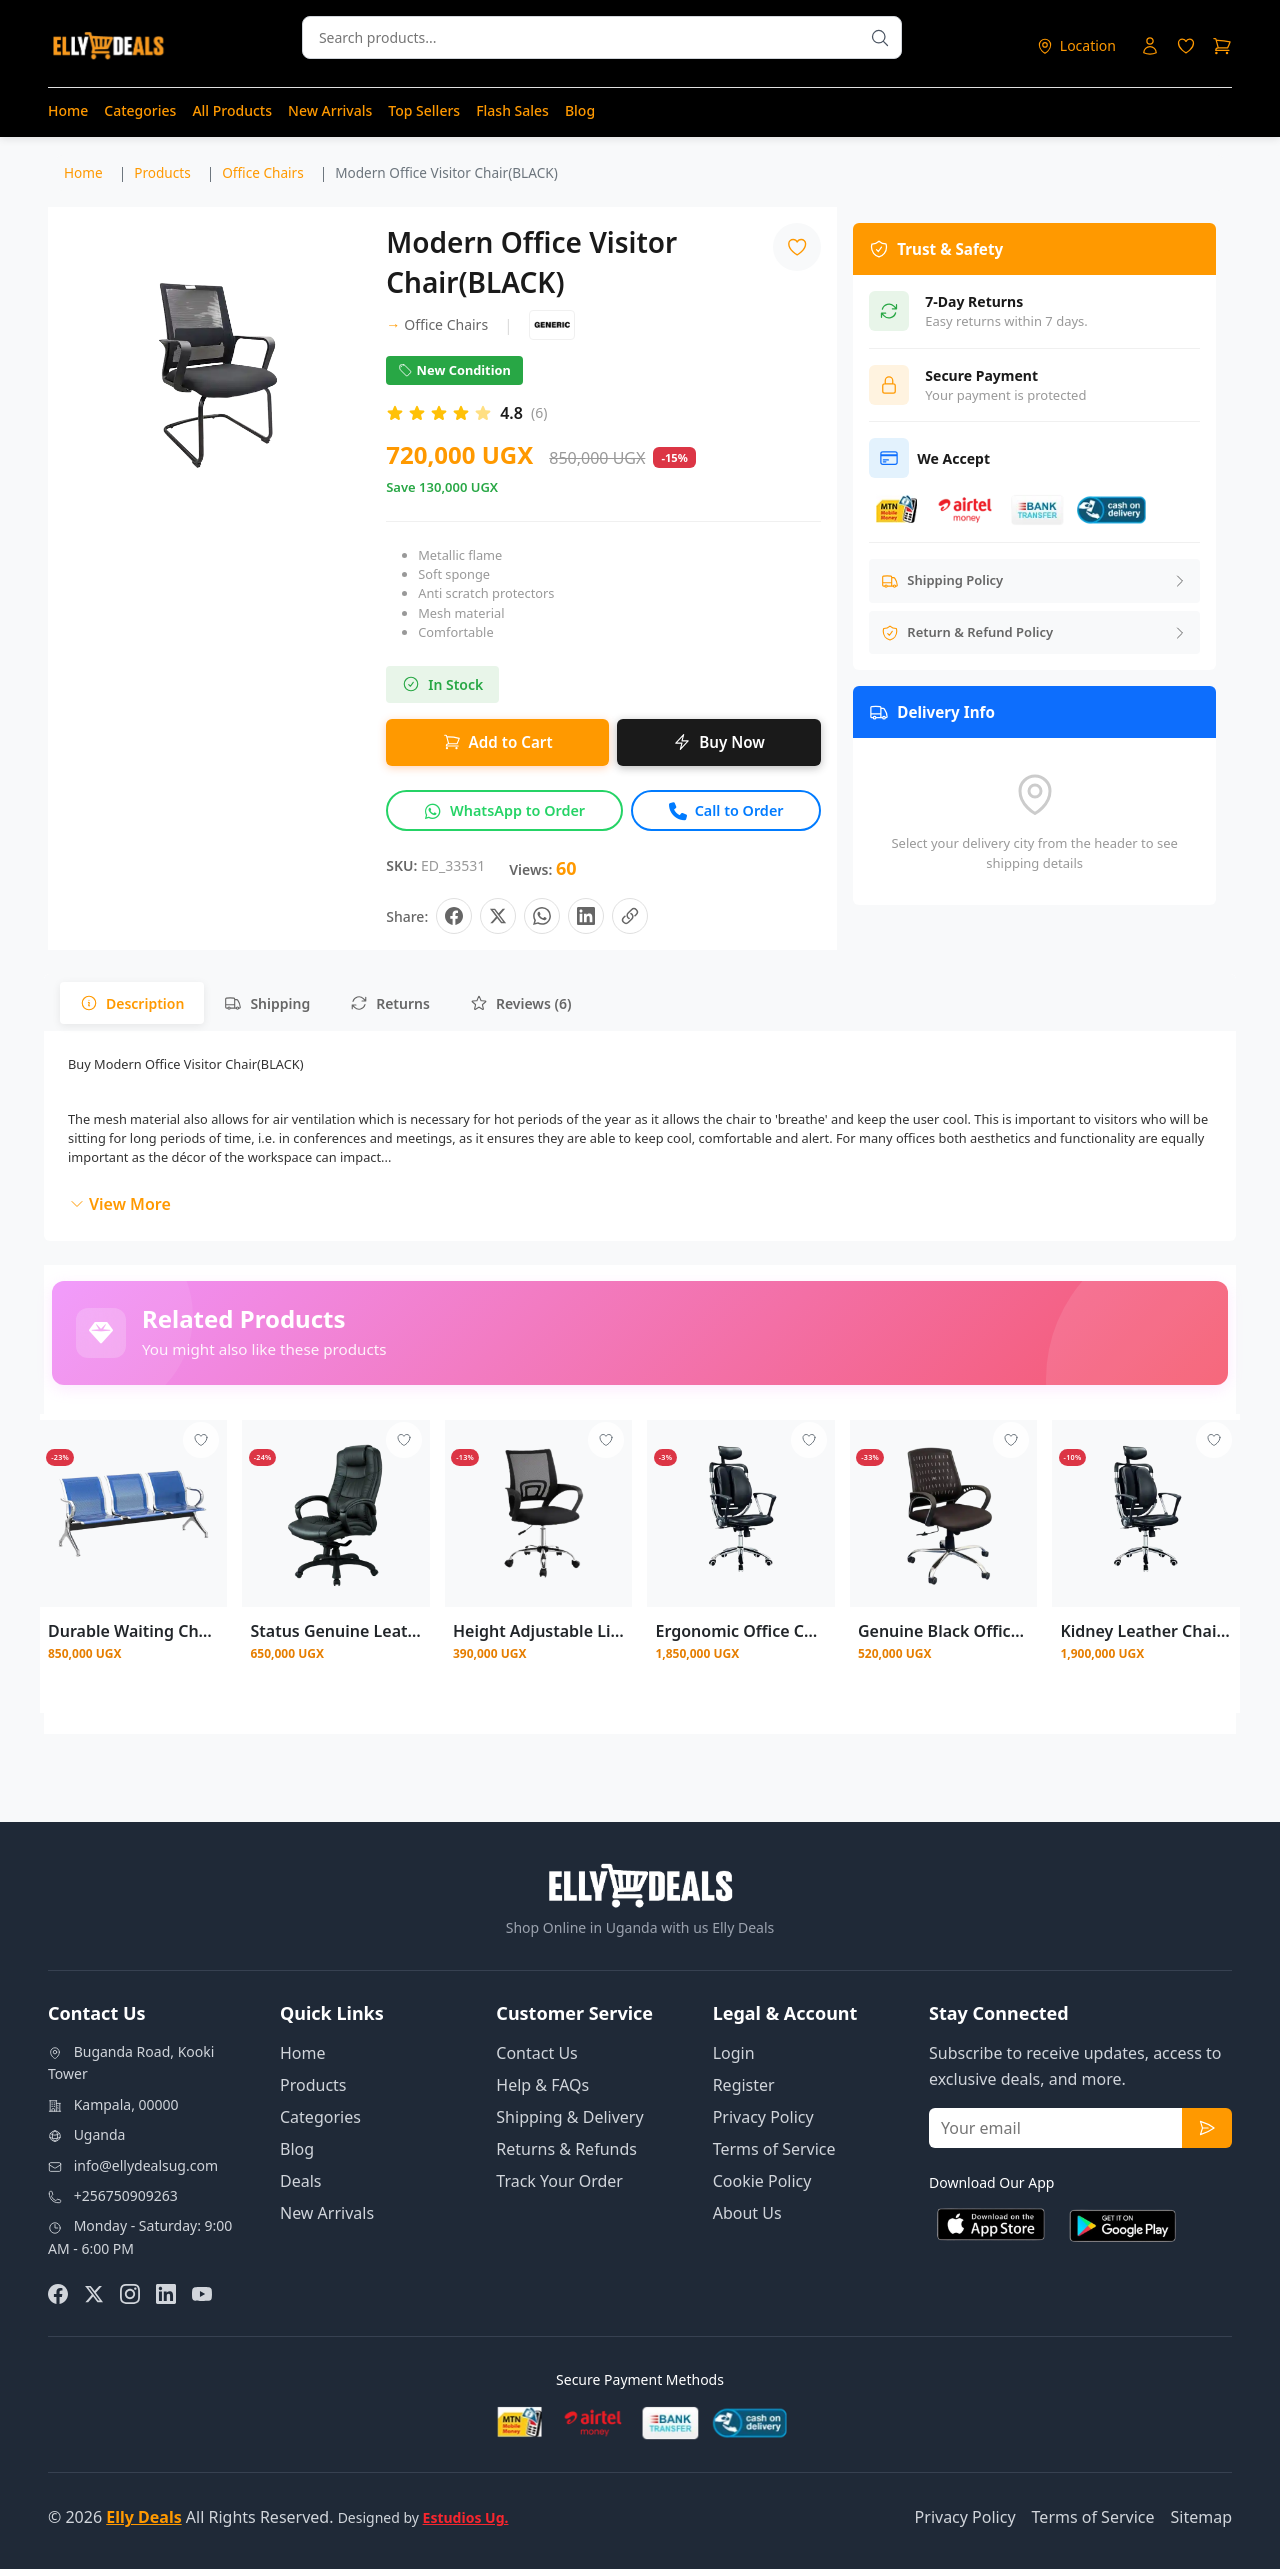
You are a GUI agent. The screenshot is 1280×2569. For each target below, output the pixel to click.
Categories (140, 110)
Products (313, 2085)
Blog (580, 110)
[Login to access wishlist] (1186, 46)
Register (744, 2085)
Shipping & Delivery (569, 2117)
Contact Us (536, 2053)
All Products (232, 110)
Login (734, 2053)
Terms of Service (774, 2149)
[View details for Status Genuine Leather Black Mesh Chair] (335, 1513)
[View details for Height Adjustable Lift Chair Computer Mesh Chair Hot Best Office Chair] (538, 1513)
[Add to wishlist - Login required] (201, 1440)
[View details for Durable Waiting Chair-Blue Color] (133, 1513)
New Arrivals (330, 110)
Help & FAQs (542, 2085)
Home (68, 110)
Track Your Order (559, 2181)
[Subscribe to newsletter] (1207, 2128)
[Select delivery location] (1076, 45)
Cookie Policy (762, 2181)
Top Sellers (424, 110)
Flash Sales (512, 110)
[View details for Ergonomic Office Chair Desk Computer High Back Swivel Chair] (740, 1513)
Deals (300, 2181)
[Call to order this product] (726, 811)
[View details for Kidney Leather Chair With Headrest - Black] (1145, 1513)
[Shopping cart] (1222, 46)
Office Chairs (437, 324)
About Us (747, 2213)
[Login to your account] (1150, 46)
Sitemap (1202, 2517)
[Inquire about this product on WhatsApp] (504, 811)
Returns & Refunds (566, 2149)
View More (120, 1204)
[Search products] (880, 37)
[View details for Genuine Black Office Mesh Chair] (943, 1513)
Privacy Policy (763, 2117)
